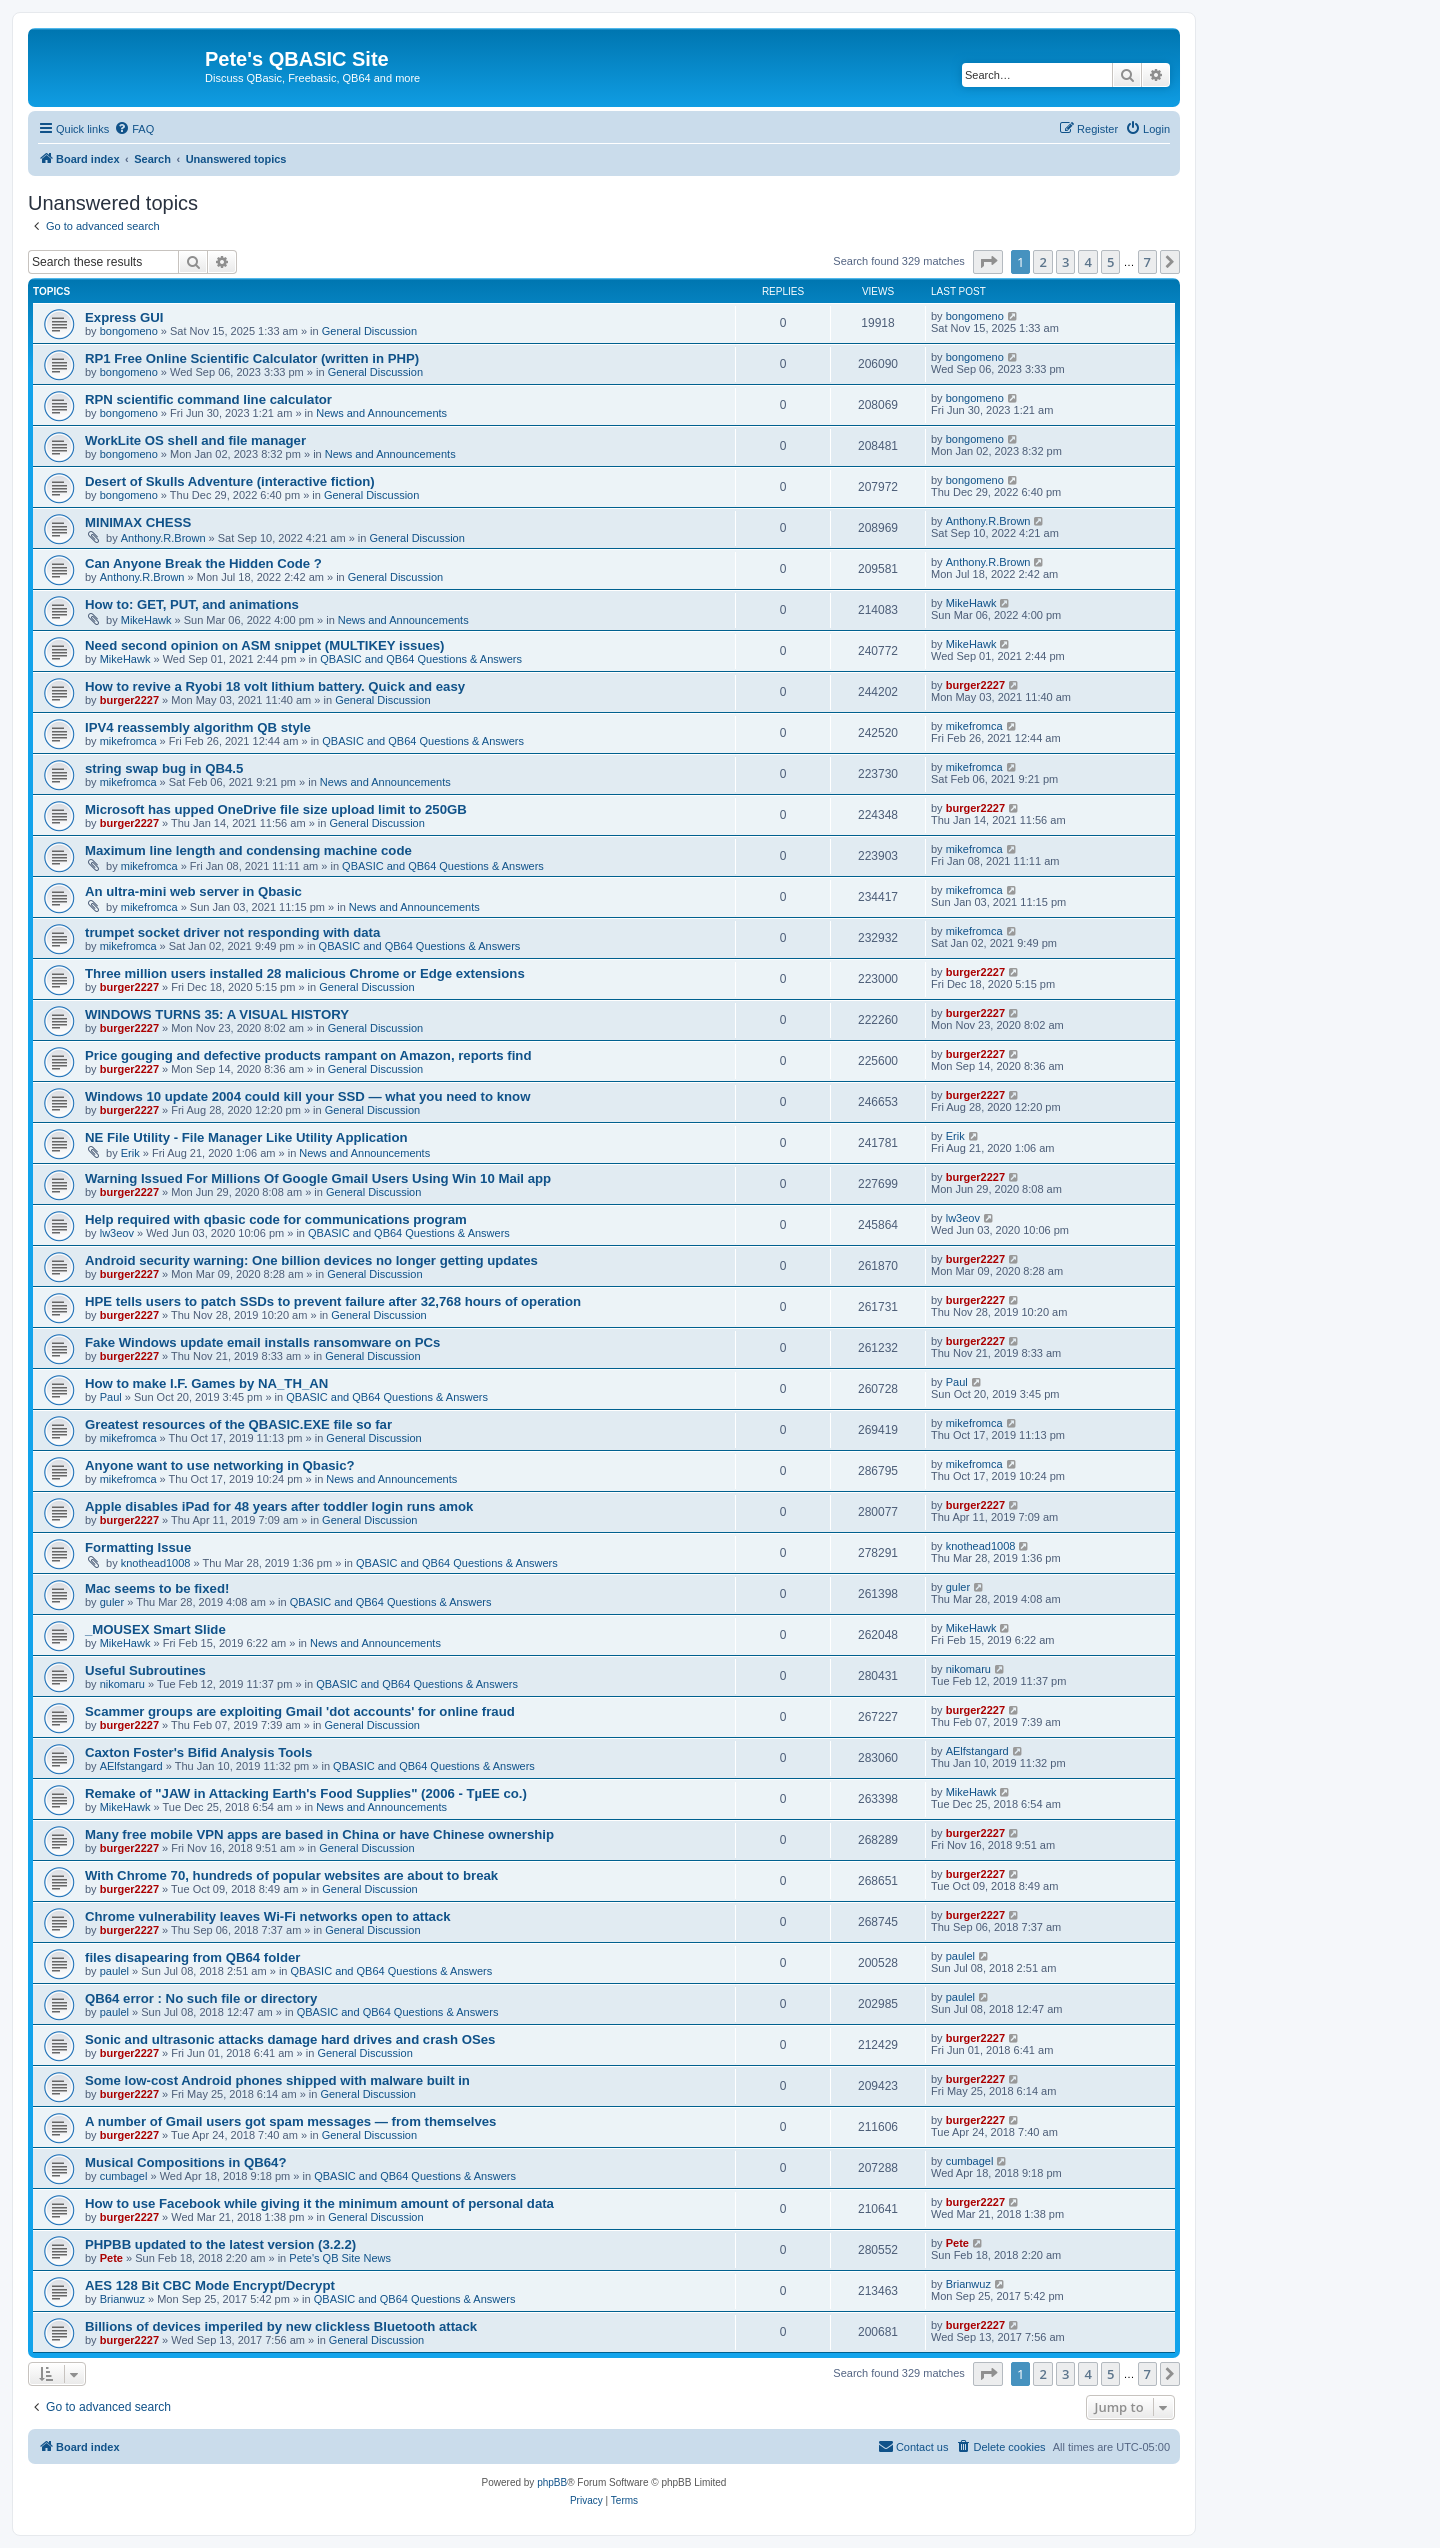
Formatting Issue (138, 1547)
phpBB (552, 2482)
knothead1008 (156, 1563)
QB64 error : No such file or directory (201, 1998)
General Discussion (369, 331)
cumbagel (124, 2176)
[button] (988, 262)
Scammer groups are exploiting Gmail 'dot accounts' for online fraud (300, 1711)
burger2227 (129, 700)
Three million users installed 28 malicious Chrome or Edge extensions (305, 973)
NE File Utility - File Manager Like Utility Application (246, 1137)
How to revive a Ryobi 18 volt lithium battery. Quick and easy (275, 686)
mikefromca (128, 741)
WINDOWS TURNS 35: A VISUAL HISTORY (217, 1014)
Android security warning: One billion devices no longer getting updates (311, 1260)
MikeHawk (146, 620)
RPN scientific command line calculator (208, 399)
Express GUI (124, 317)
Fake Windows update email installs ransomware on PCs (262, 1342)
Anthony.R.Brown (163, 538)
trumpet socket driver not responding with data (232, 932)
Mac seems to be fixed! (157, 1588)
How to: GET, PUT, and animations (192, 604)
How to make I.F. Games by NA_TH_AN (206, 1383)
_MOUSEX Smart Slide (155, 1629)
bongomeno (129, 331)
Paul (111, 1397)
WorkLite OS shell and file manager (195, 440)
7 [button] (1147, 262)
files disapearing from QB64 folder (192, 1957)
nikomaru (122, 1684)
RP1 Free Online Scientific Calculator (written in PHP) (252, 358)
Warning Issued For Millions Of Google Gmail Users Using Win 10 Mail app (318, 1178)
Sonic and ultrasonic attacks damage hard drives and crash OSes (290, 2039)
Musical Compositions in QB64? (186, 2162)
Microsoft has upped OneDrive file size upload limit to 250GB (276, 809)
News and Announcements (381, 413)
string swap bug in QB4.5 (164, 768)
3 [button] (1065, 262)
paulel (114, 1971)
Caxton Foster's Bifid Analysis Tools (198, 1752)
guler (112, 1602)
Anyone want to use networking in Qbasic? (220, 1465)
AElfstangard (131, 1766)
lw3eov (117, 1233)
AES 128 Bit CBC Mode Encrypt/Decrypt (210, 2285)
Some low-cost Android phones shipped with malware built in (277, 2080)
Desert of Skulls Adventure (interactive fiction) (230, 481)
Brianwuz (122, 2299)
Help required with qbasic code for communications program (276, 1219)
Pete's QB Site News (340, 2258)
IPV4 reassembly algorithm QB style (198, 727)
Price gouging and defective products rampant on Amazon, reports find (308, 1055)
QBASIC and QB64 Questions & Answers (421, 659)
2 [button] (1042, 262)
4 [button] (1087, 262)
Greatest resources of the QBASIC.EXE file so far (238, 1424)
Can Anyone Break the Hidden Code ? (203, 563)
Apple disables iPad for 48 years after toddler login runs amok (279, 1506)
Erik (130, 1153)
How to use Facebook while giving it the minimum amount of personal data (319, 2203)
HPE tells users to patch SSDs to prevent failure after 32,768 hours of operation (333, 1301)
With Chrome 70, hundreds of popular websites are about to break (291, 1875)
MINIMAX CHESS (138, 522)
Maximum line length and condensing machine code (248, 850)
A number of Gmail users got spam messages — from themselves (290, 2121)
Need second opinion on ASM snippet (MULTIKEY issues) (265, 645)
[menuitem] (134, 129)
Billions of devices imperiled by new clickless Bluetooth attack (281, 2326)
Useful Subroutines (145, 1670)
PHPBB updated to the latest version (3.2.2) (220, 2244)
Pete (111, 2258)
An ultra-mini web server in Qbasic (193, 891)
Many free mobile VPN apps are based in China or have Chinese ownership (319, 1834)
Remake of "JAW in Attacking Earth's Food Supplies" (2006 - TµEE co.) (306, 1793)
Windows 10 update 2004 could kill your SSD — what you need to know (307, 1096)
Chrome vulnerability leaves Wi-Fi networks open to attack (268, 1916)
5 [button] (1110, 262)
